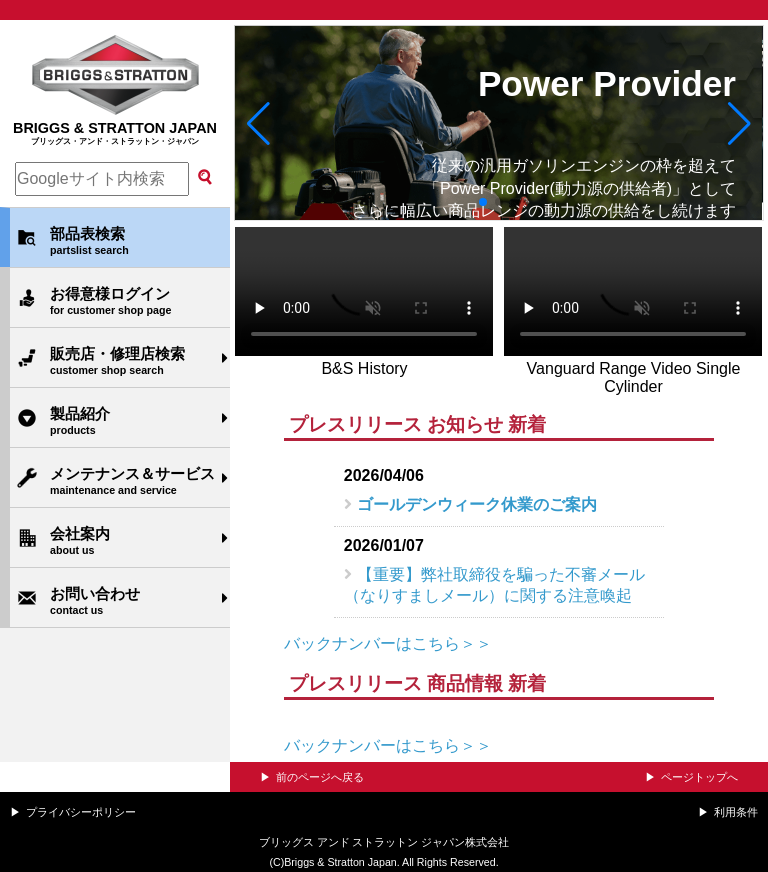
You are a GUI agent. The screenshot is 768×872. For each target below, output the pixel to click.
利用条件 (736, 812)
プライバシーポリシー (81, 812)
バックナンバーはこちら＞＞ (388, 643)
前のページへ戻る (320, 777)
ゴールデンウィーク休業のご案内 (477, 504)
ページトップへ (699, 777)
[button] (258, 123)
